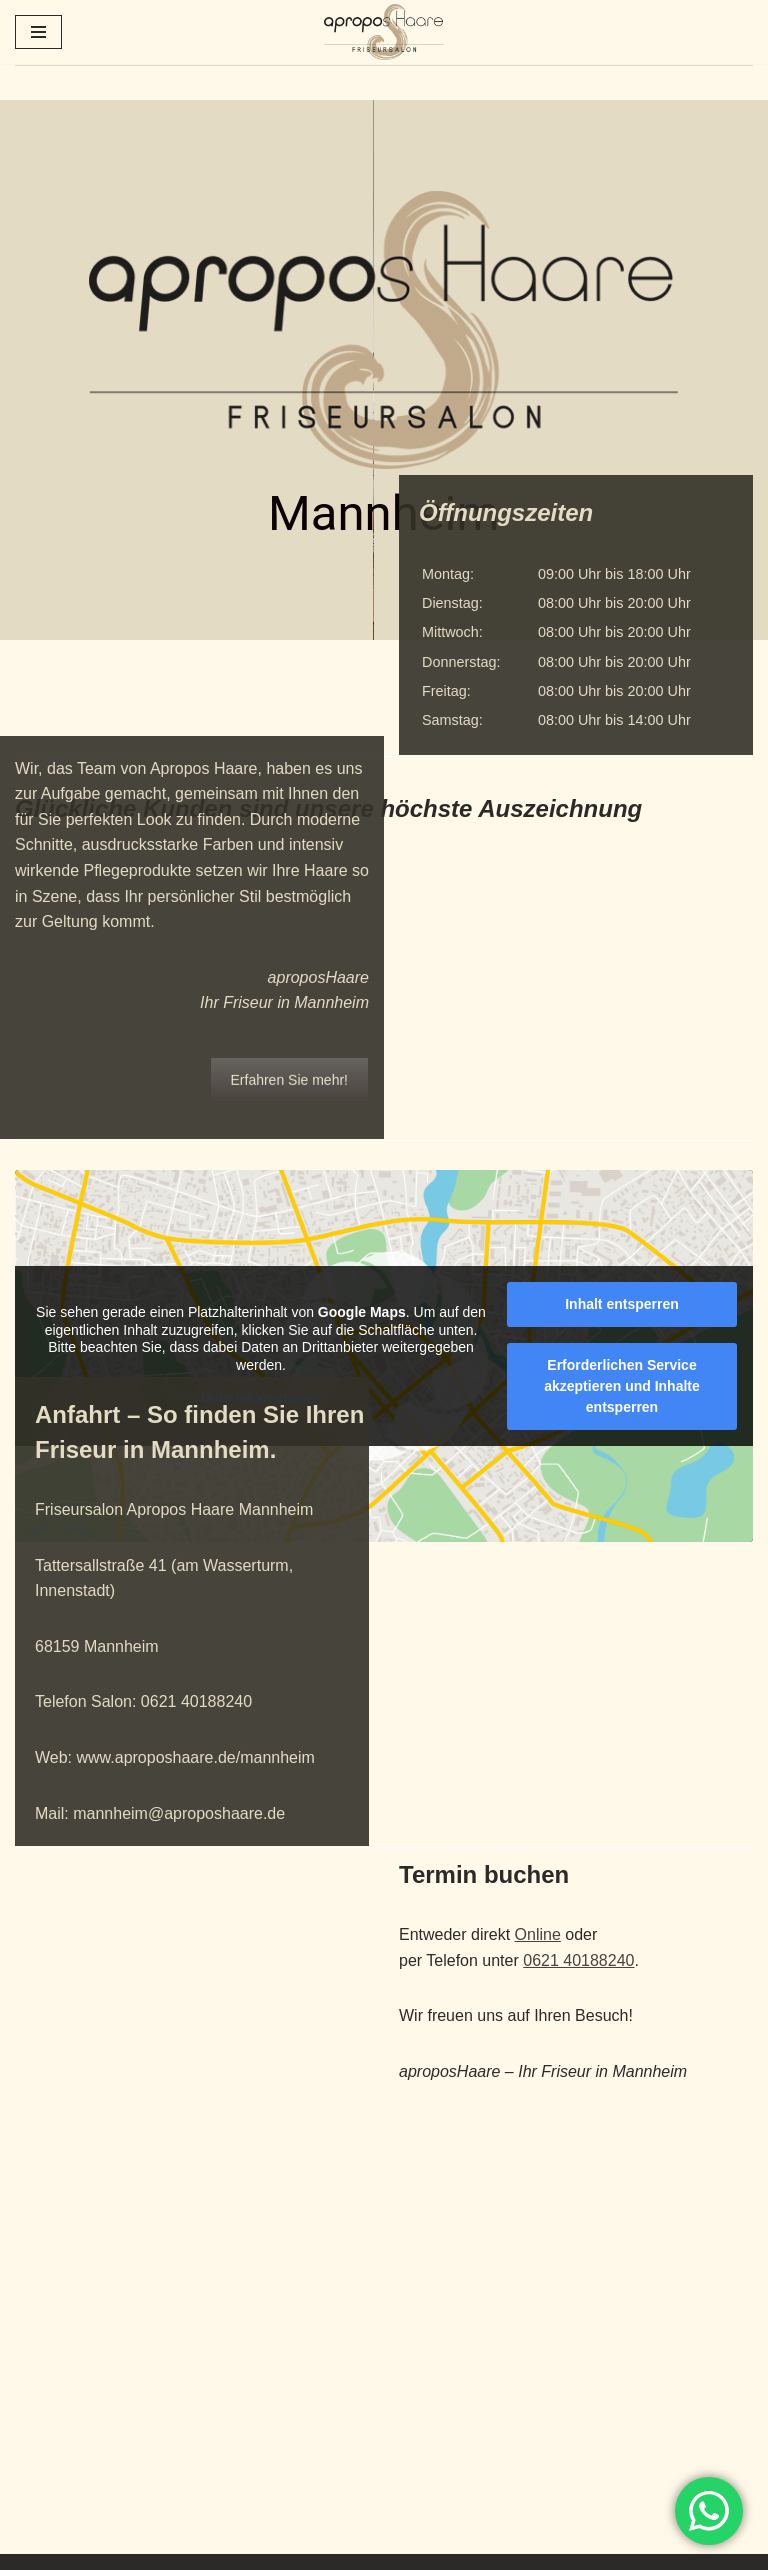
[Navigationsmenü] (38, 32)
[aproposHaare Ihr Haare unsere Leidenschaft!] (384, 32)
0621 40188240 (578, 1960)
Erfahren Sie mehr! (290, 1110)
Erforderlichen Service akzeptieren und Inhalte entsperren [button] (622, 1386)
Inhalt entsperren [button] (622, 1304)
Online (538, 1934)
